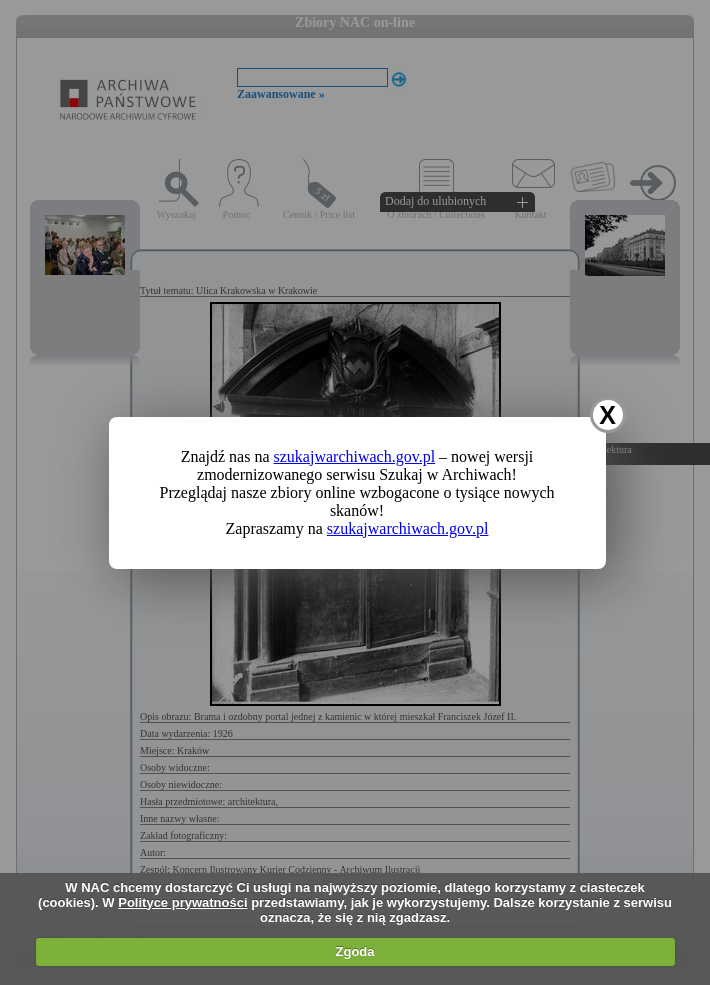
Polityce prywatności (182, 902)
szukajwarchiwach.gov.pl (355, 456)
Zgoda (355, 951)
